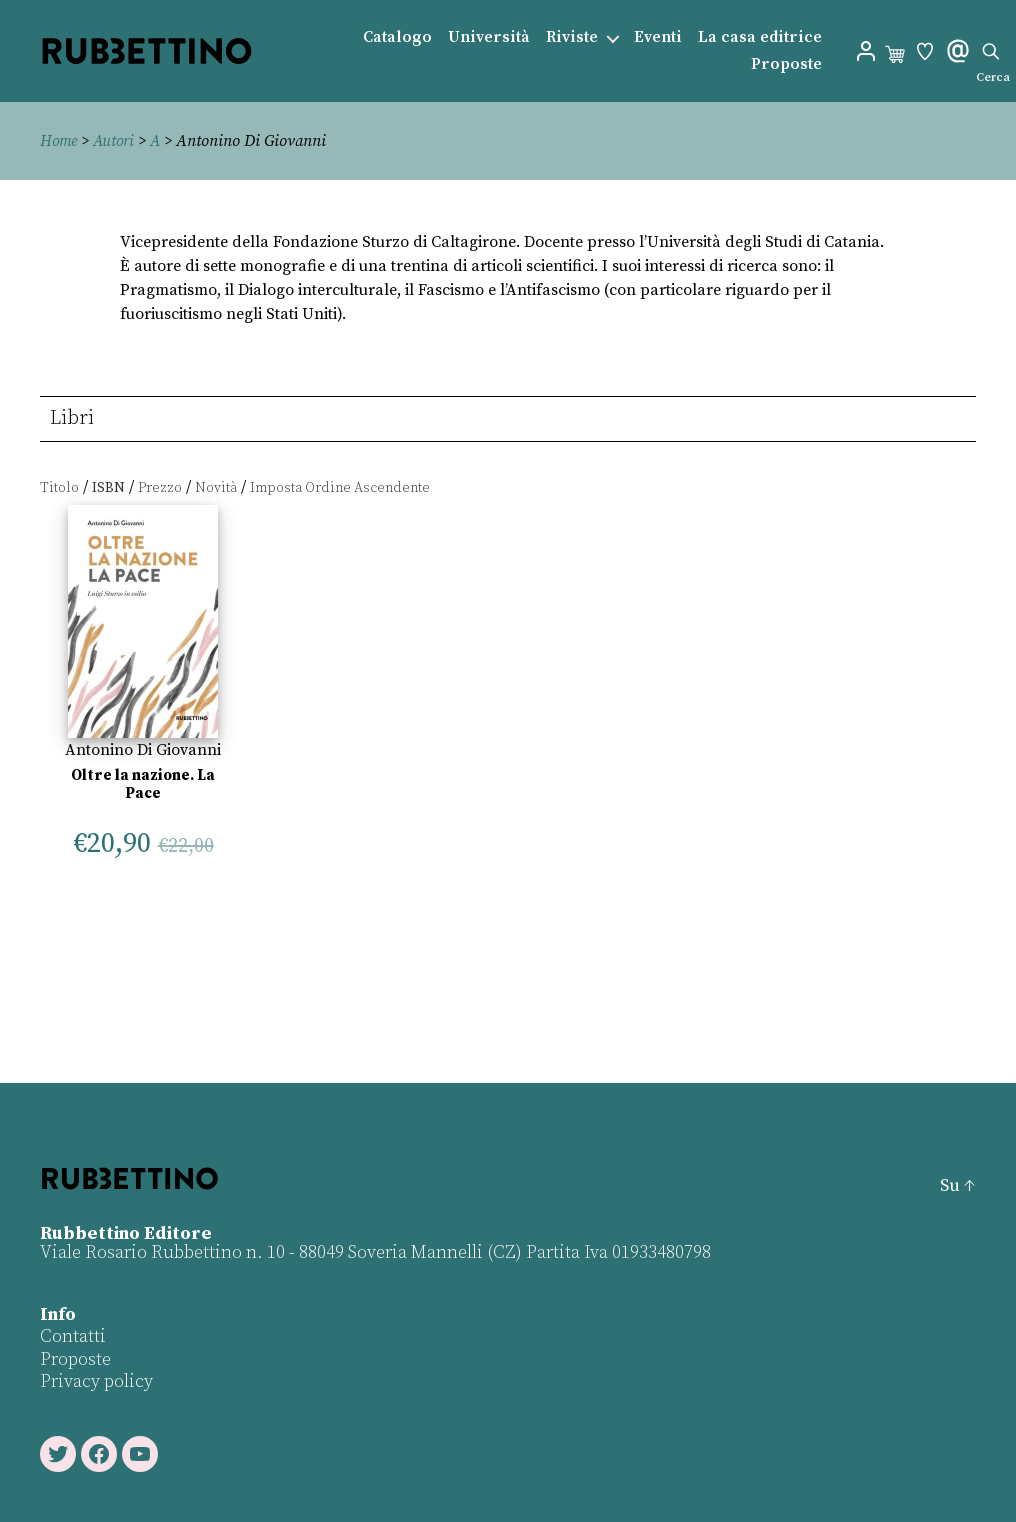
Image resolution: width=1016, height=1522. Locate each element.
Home (60, 141)
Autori (117, 141)
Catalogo (397, 37)
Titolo (59, 488)
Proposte (786, 64)
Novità (216, 488)
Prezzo (160, 488)
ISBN (108, 488)
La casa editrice (760, 37)
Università (489, 37)
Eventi (658, 37)
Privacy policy (96, 1381)
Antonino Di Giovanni (143, 750)
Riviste (572, 37)
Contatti (73, 1336)
